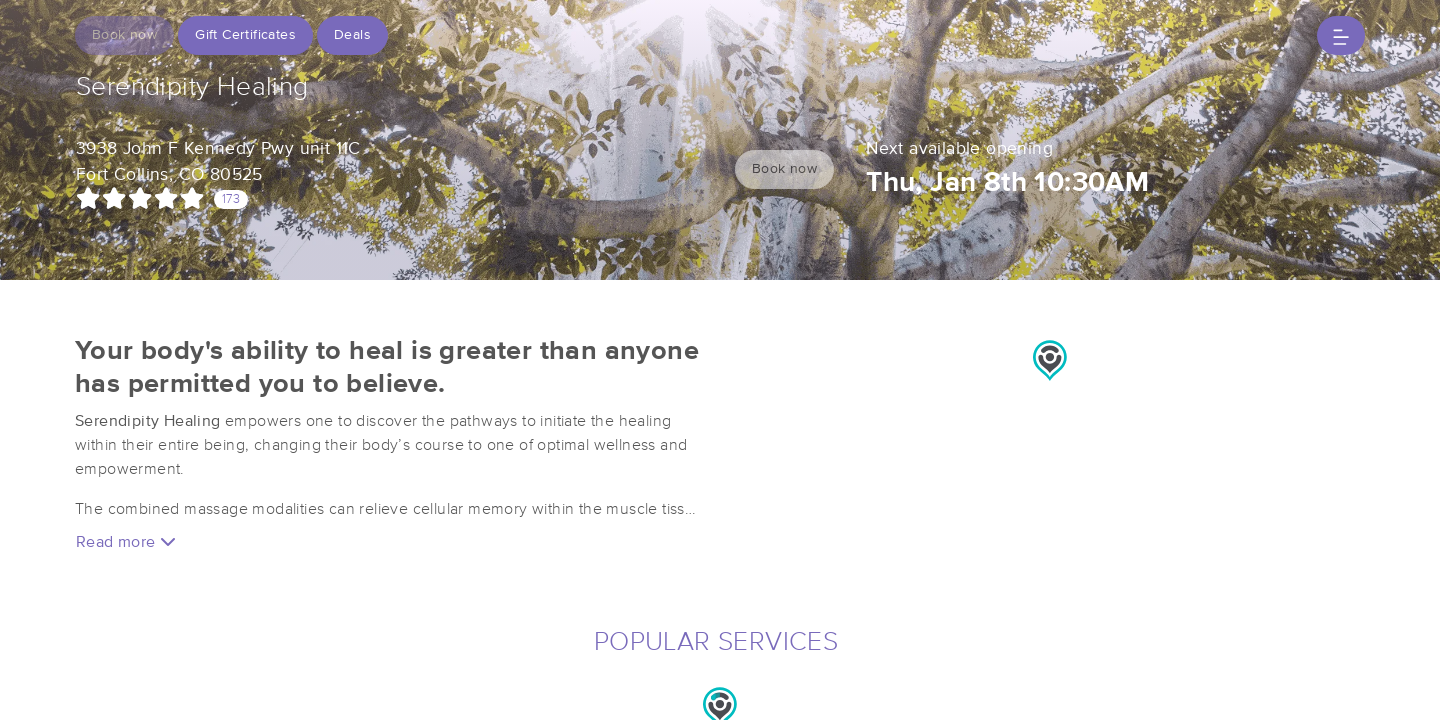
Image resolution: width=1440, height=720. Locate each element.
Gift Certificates (245, 35)
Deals (352, 35)
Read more (126, 541)
